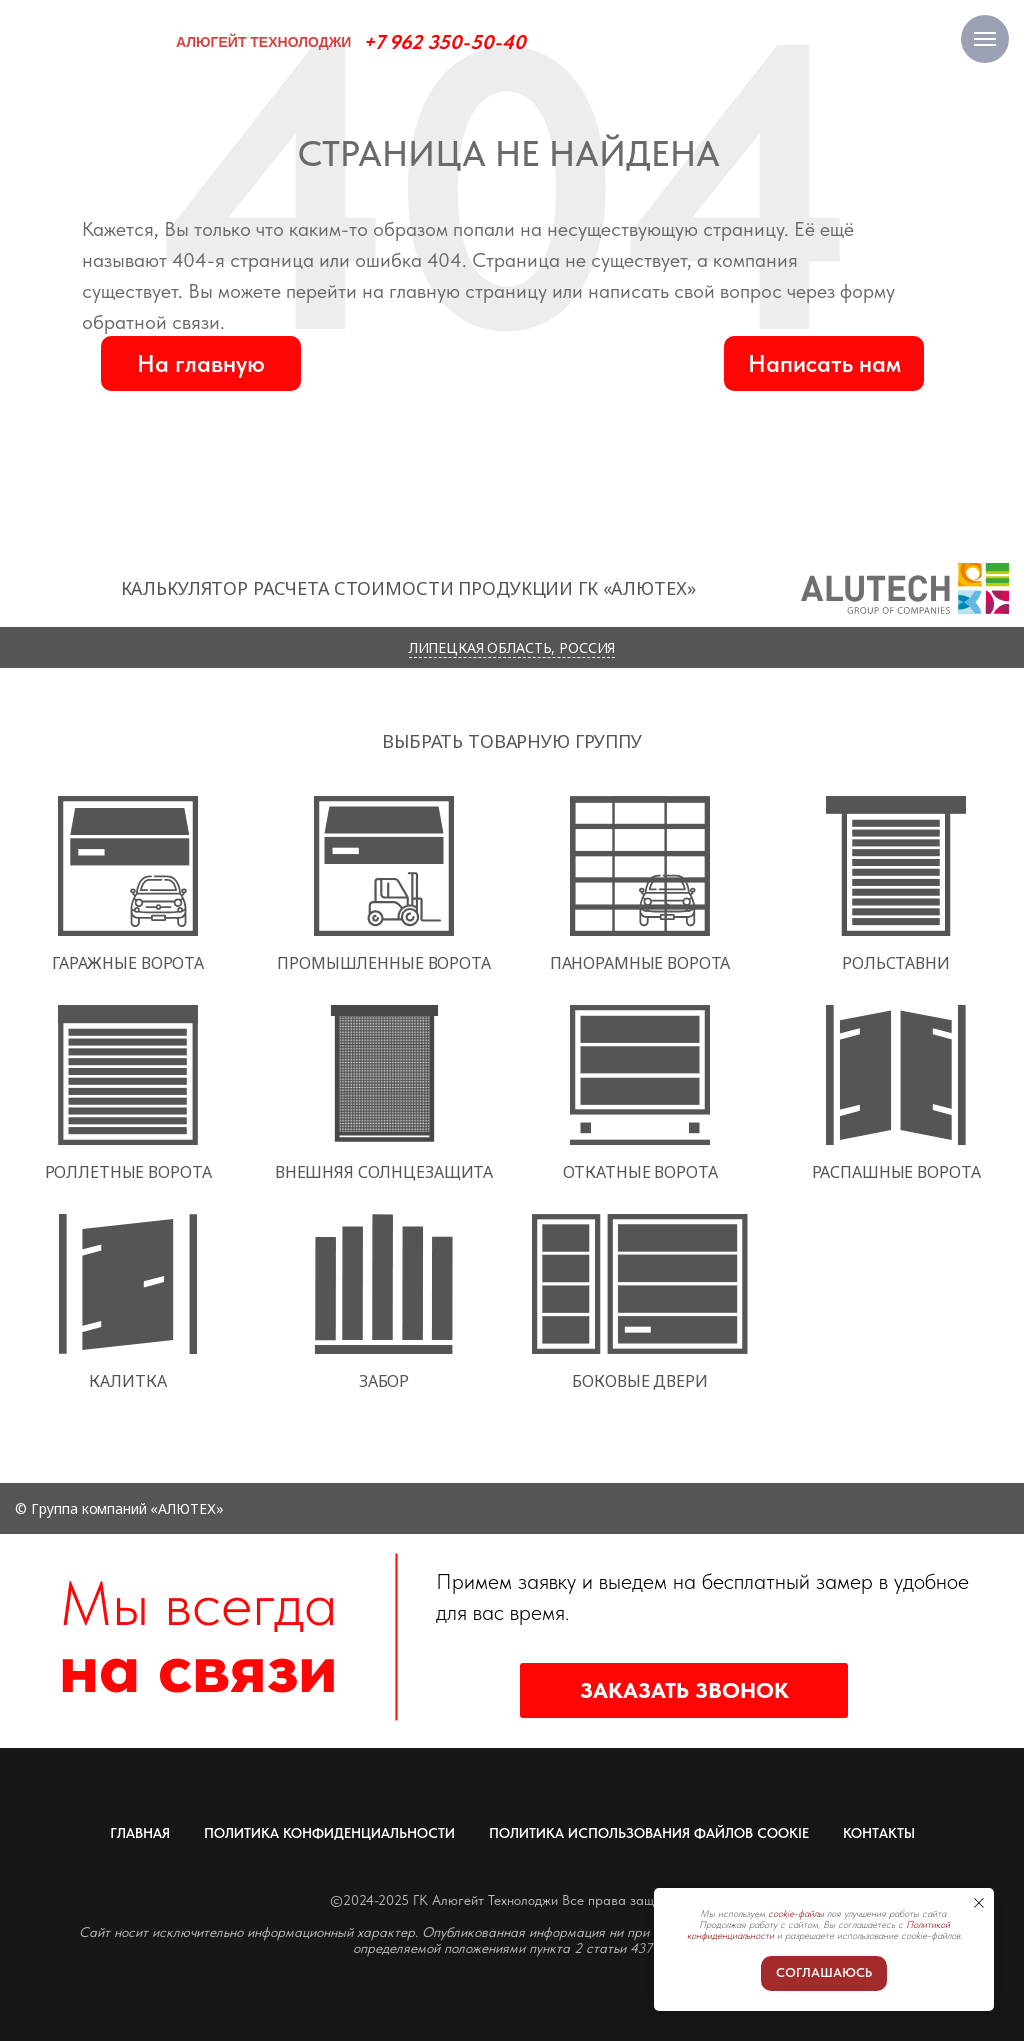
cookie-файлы (796, 1913)
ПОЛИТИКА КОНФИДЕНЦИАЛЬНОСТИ (329, 1833)
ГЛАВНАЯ (140, 1833)
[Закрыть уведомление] (979, 1903)
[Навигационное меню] (985, 39)
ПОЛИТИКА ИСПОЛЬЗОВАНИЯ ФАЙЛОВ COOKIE (649, 1833)
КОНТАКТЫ (879, 1833)
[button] (824, 363)
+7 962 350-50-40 (444, 42)
